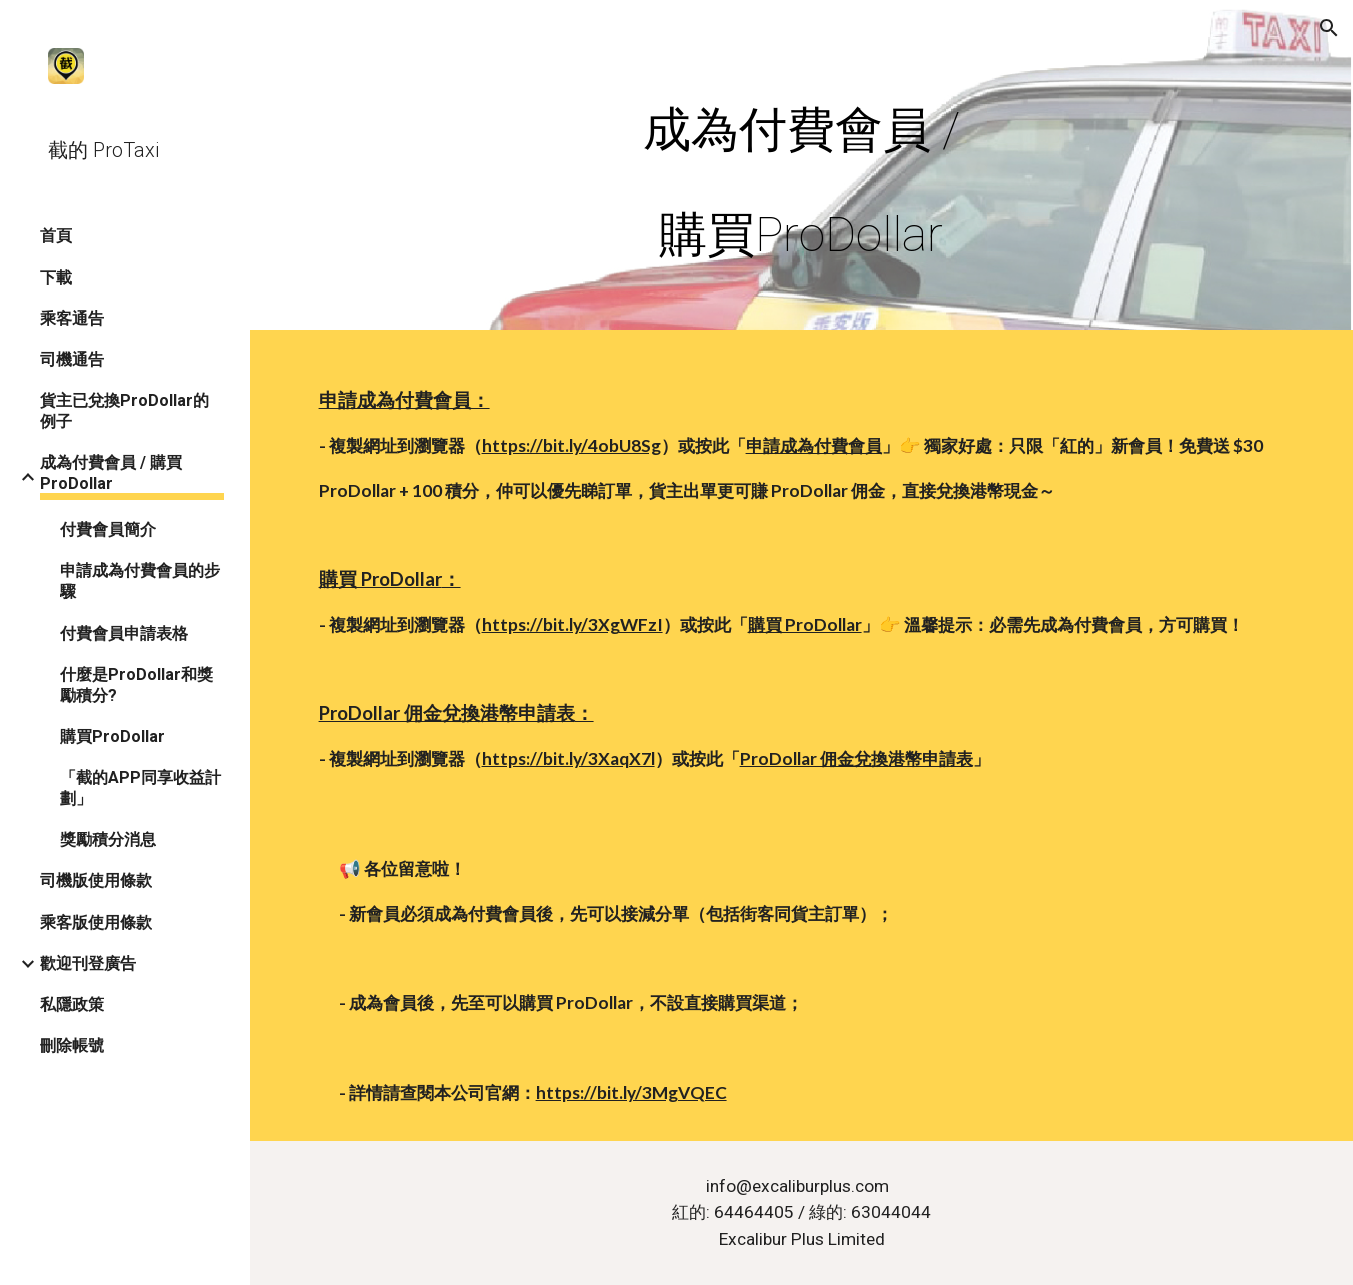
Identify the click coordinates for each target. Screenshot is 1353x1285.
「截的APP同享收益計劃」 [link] (140, 788)
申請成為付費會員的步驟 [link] (140, 581)
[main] (801, 170)
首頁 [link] (56, 235)
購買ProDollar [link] (112, 736)
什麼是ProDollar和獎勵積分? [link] (136, 685)
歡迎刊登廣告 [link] (88, 963)
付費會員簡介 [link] (108, 529)
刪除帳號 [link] (72, 1045)
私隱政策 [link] (72, 1004)
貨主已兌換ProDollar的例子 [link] (124, 411)
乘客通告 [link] (72, 318)
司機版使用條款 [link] (96, 880)
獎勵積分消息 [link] (108, 839)
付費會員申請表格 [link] (124, 633)
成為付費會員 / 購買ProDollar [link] (111, 473)
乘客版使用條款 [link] (96, 922)
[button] (1329, 28)
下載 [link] (56, 277)
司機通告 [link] (72, 359)
